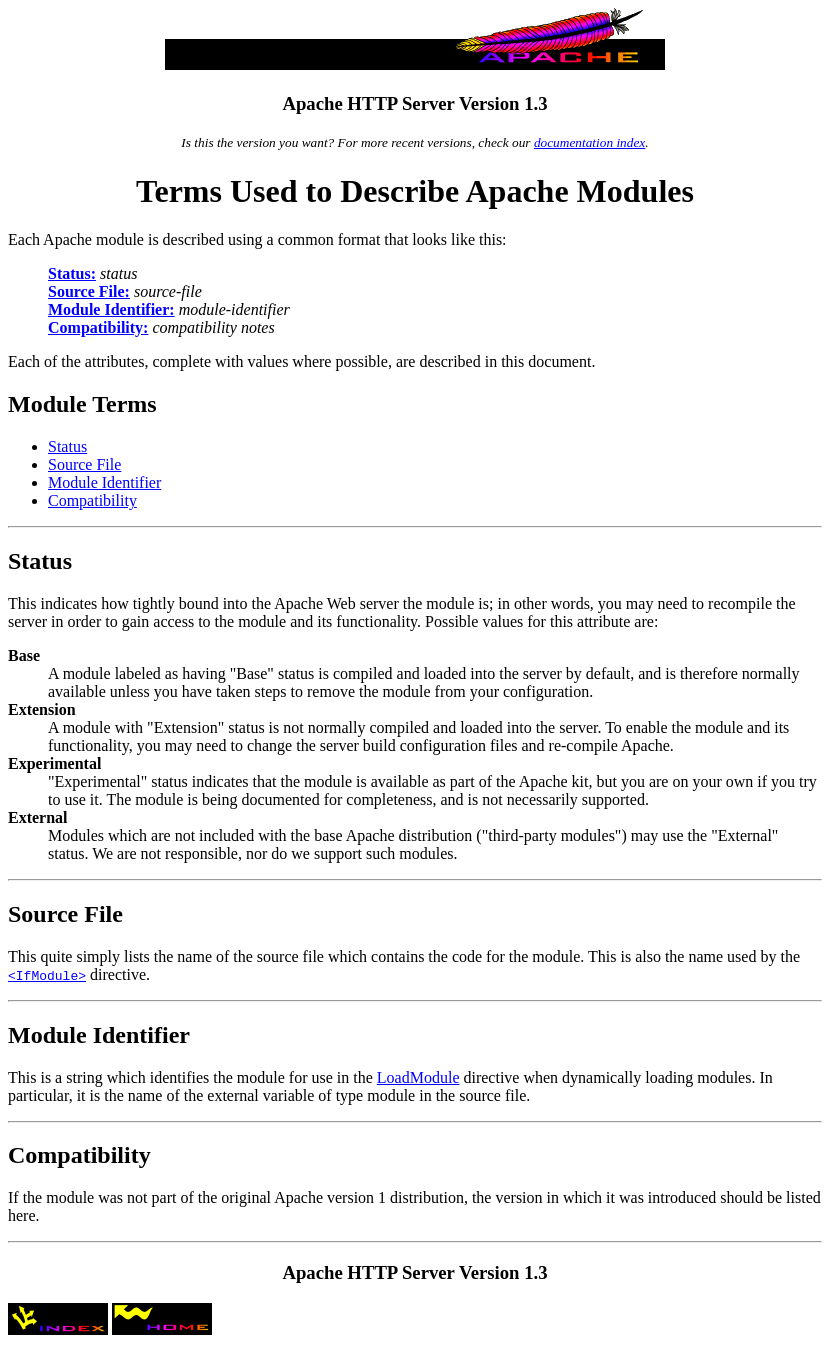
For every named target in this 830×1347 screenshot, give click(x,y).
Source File (84, 464)
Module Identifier (104, 482)
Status (67, 446)
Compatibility (92, 500)
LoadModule (418, 1077)
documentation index (589, 142)
